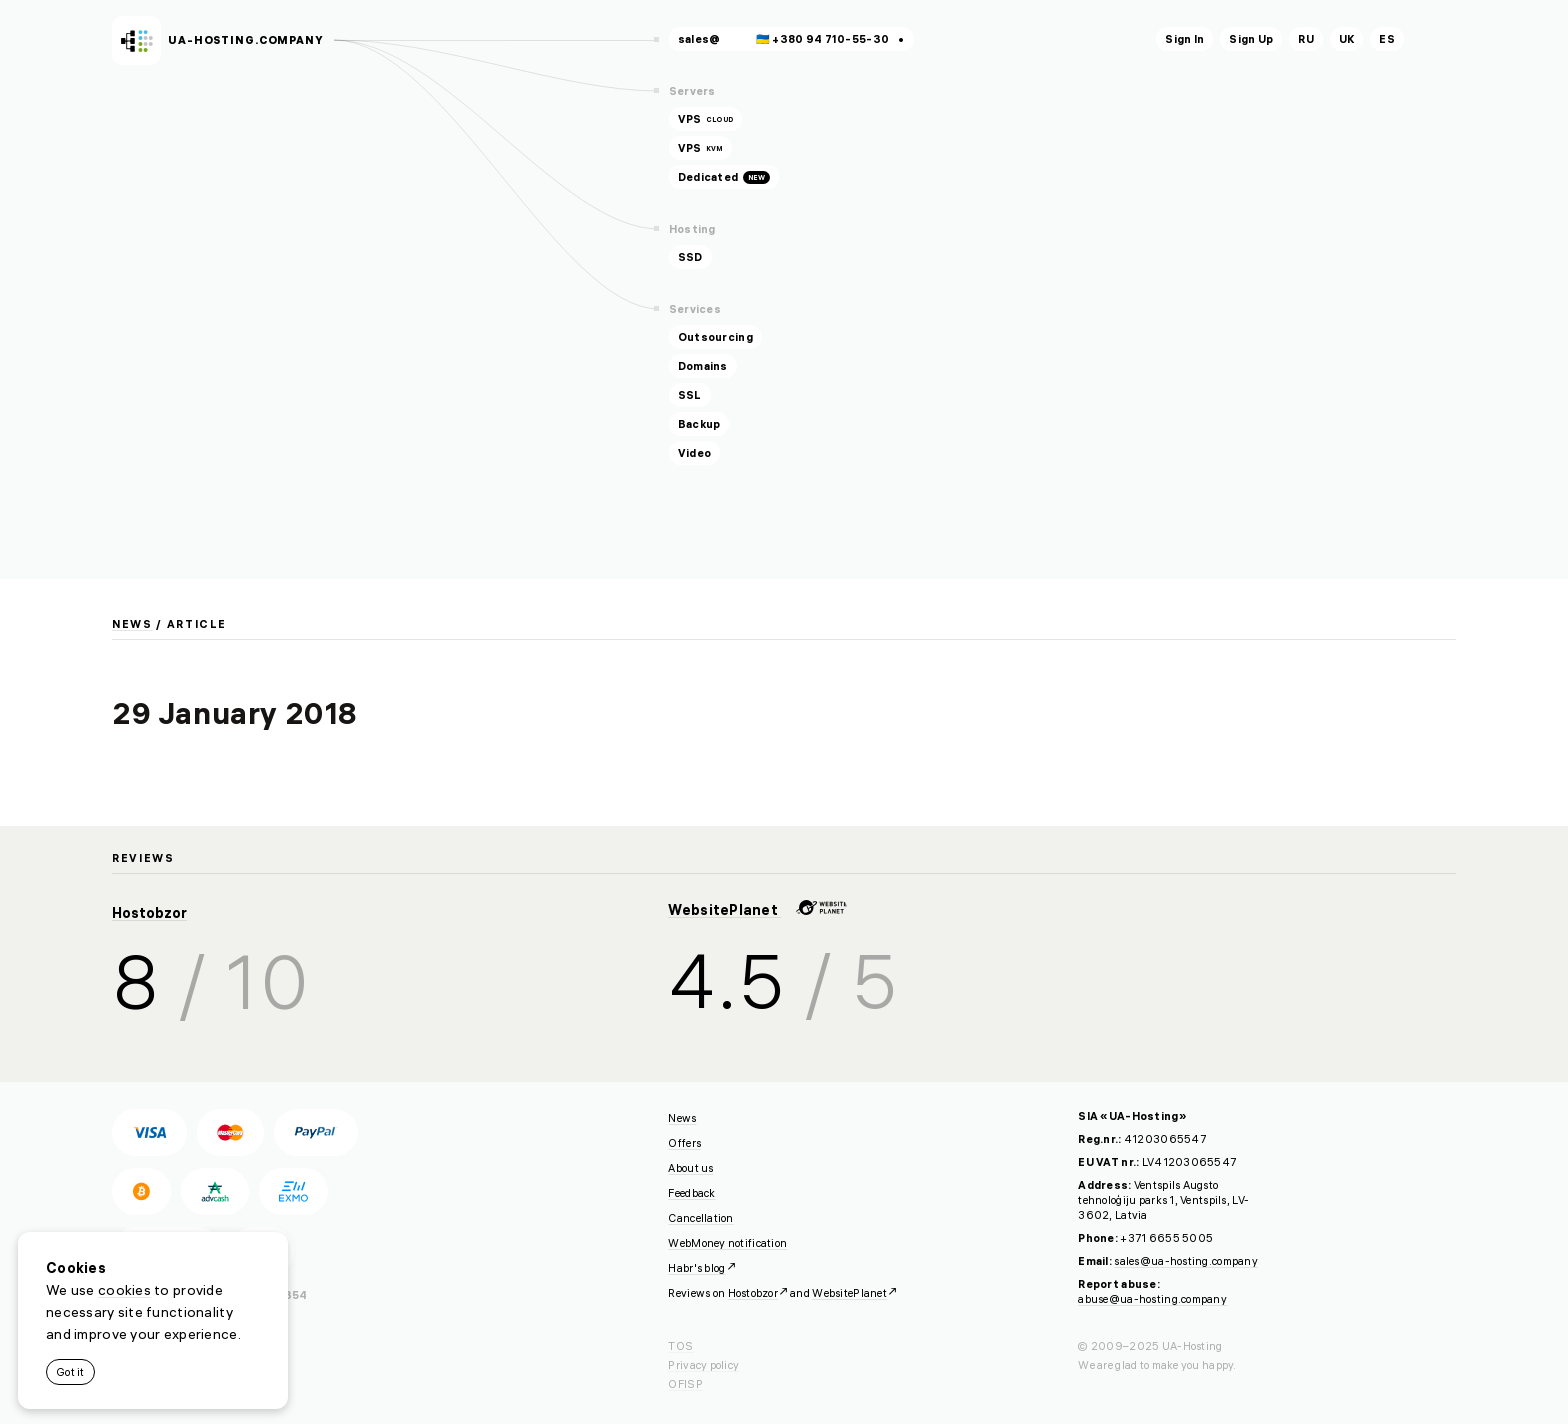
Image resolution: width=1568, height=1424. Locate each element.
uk (1347, 39)
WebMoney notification (727, 1243)
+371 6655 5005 (1166, 1238)
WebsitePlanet (757, 910)
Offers (684, 1143)
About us (690, 1168)
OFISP (685, 1384)
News (132, 624)
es (1387, 39)
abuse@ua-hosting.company (1152, 1299)
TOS (680, 1346)
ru (1306, 39)
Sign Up (1251, 39)
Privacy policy (703, 1365)
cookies (124, 1290)
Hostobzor (149, 913)
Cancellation (700, 1218)
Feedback (691, 1193)
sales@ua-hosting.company (1186, 1261)
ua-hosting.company (246, 40)
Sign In (1184, 39)
